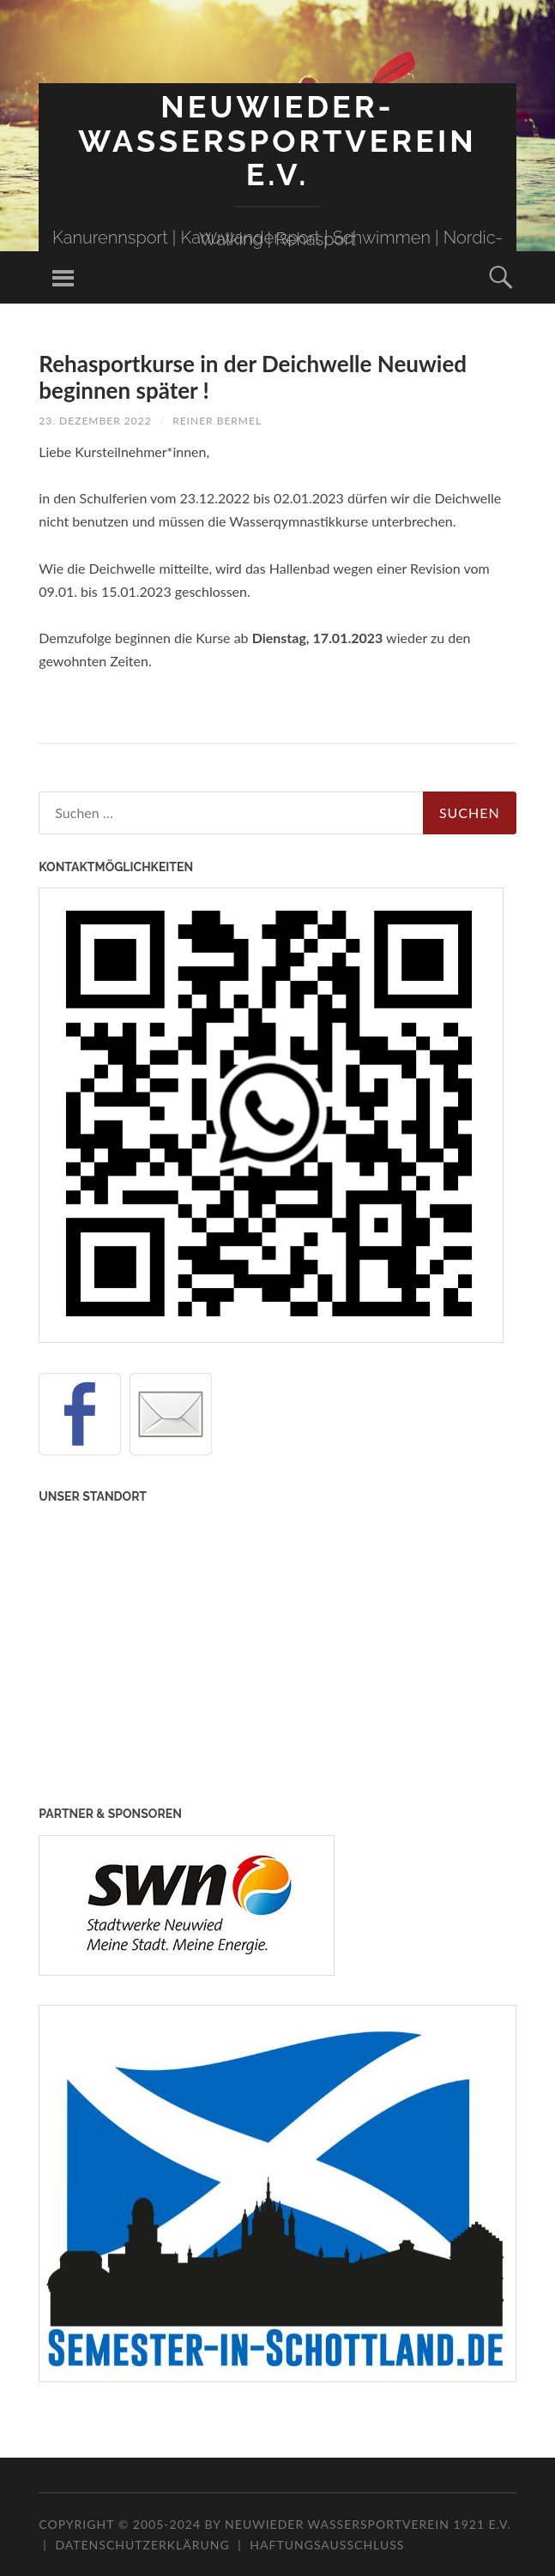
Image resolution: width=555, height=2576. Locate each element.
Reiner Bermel (217, 420)
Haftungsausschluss (327, 2544)
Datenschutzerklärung (142, 2544)
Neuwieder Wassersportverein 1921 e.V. (368, 2524)
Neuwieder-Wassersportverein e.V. (277, 140)
